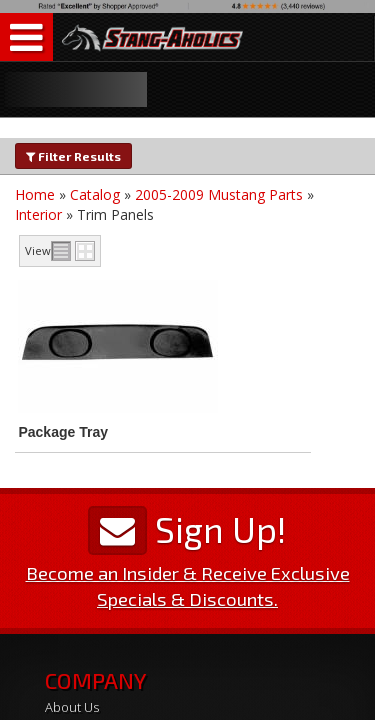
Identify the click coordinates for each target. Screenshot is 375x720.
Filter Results (73, 156)
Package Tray (63, 432)
